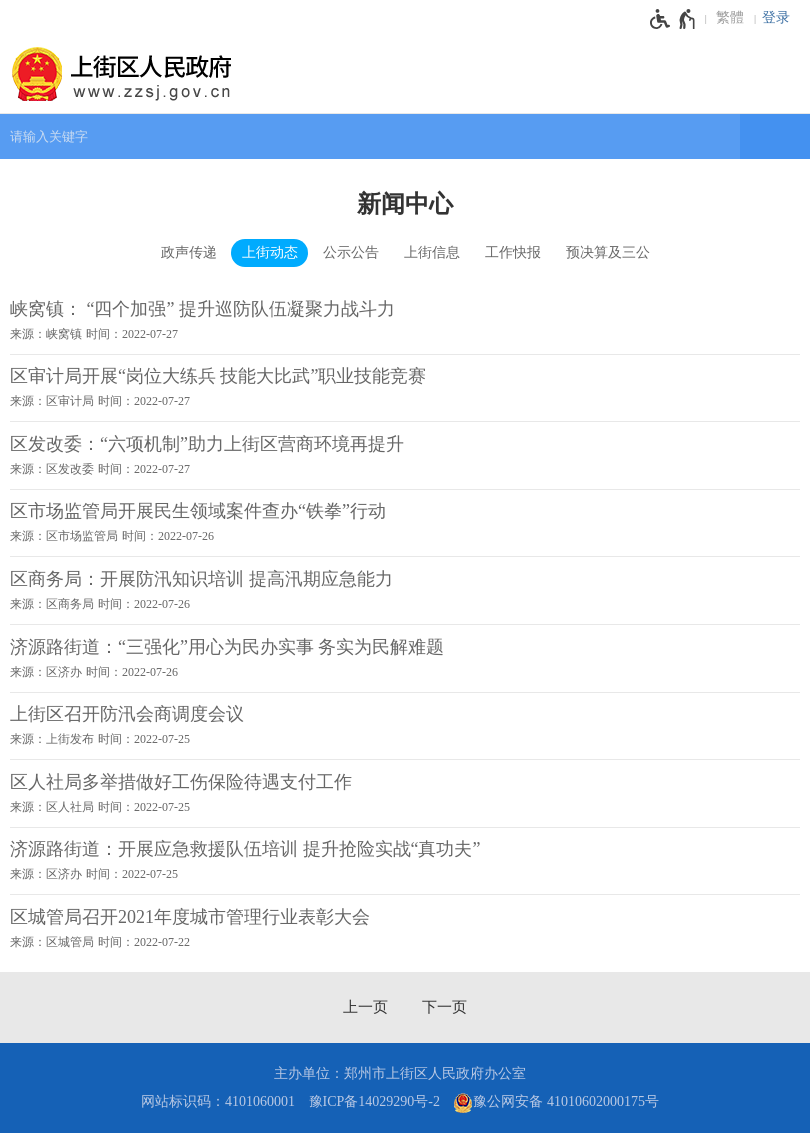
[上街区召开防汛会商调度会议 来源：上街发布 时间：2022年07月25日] (405, 726)
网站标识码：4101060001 (218, 1101)
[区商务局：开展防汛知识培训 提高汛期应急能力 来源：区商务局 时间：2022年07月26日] (405, 590)
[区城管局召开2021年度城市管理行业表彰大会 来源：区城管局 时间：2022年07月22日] (405, 928)
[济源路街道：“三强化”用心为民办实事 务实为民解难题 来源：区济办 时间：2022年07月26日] (405, 658)
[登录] (781, 18)
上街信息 (432, 252)
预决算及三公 (608, 252)
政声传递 (189, 252)
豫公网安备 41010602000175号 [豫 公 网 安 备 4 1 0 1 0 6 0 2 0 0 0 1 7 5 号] (556, 1103)
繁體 (730, 17)
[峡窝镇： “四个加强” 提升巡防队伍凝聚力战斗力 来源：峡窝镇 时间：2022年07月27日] (405, 320)
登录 (776, 17)
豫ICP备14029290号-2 (374, 1101)
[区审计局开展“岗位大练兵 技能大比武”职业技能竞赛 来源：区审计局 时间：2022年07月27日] (405, 388)
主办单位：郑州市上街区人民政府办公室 (400, 1073)
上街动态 (270, 252)
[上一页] (365, 1007)
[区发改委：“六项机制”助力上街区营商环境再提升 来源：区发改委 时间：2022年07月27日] (405, 455)
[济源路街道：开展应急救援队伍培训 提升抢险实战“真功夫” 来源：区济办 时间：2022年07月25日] (405, 861)
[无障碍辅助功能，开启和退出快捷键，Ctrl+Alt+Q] (673, 19)
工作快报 (513, 252)
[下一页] (444, 1007)
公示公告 (351, 252)
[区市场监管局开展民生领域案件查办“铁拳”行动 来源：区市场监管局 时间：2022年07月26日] (405, 523)
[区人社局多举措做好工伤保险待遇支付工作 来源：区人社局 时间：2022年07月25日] (405, 793)
